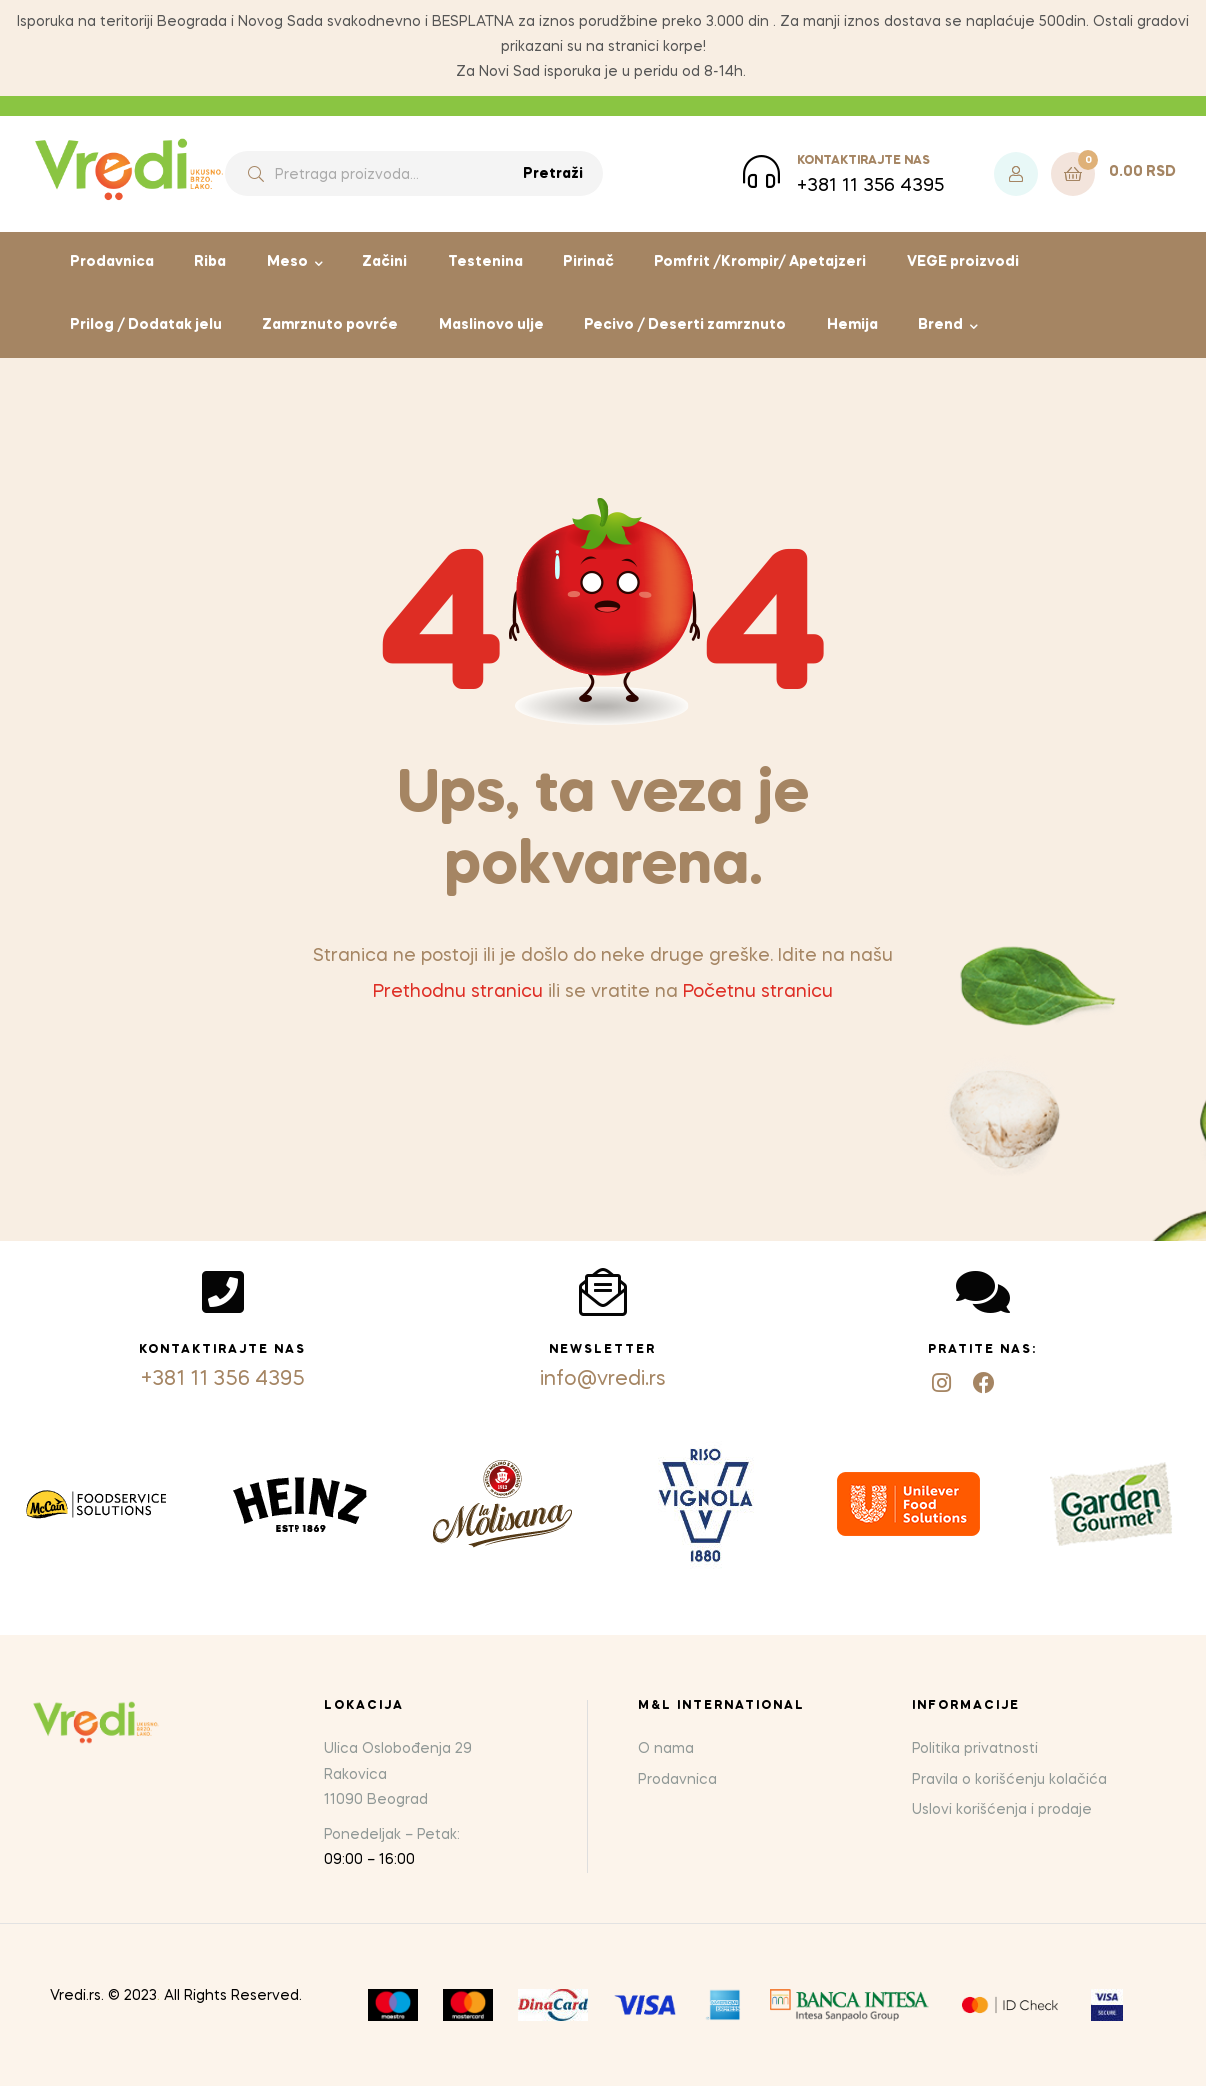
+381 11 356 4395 (223, 1380)
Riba (210, 262)
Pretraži (553, 174)
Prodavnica (112, 262)
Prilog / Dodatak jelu (146, 325)
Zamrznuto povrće (330, 325)
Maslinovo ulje (491, 325)
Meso (287, 262)
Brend (940, 325)
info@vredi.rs (603, 1380)
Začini (384, 262)
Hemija (852, 325)
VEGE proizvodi (963, 262)
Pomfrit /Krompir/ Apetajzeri (760, 262)
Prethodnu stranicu (458, 992)
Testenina (485, 262)
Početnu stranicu (758, 992)
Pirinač (588, 262)
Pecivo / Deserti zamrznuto (685, 325)
